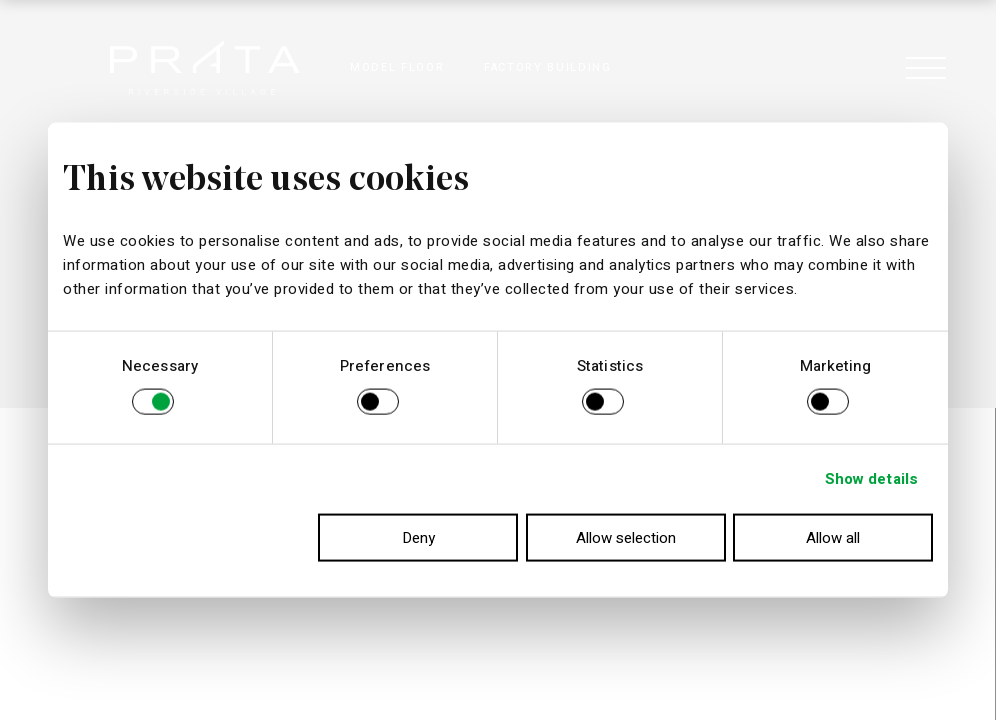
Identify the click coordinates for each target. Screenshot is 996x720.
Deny (418, 537)
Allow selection (626, 537)
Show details (871, 479)
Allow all (833, 537)
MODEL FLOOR (397, 67)
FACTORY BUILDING (547, 67)
